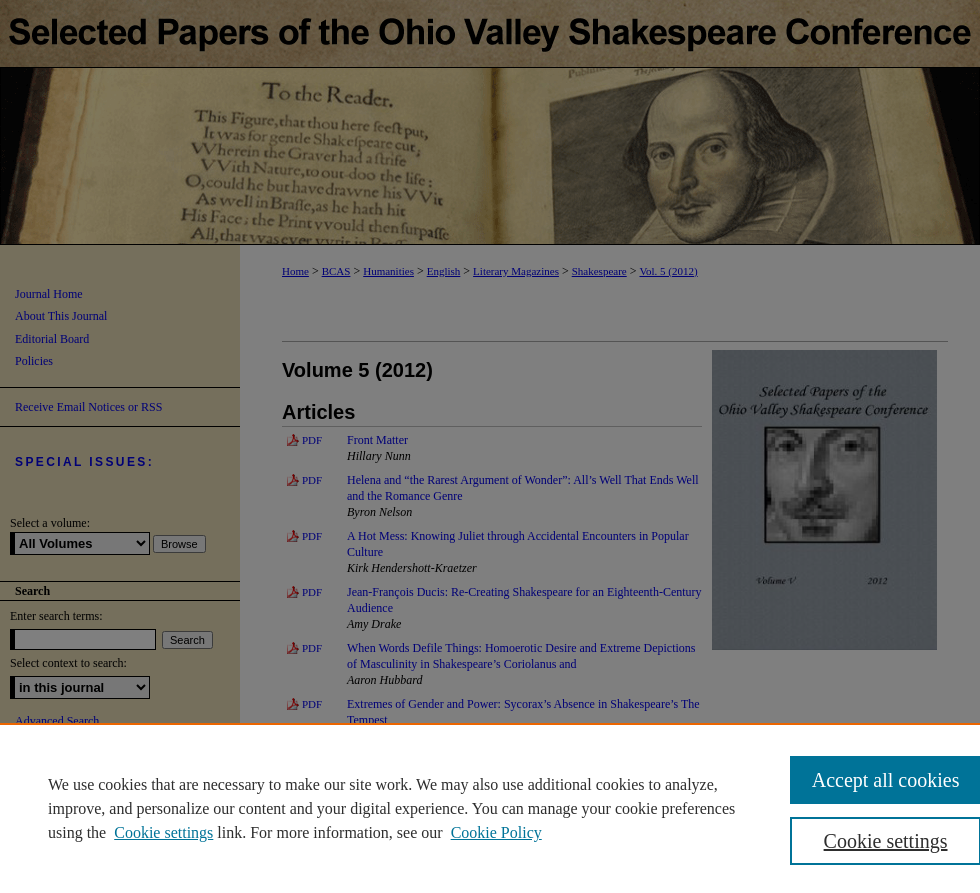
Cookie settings (163, 832)
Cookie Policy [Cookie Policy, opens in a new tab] (496, 832)
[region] (490, 808)
